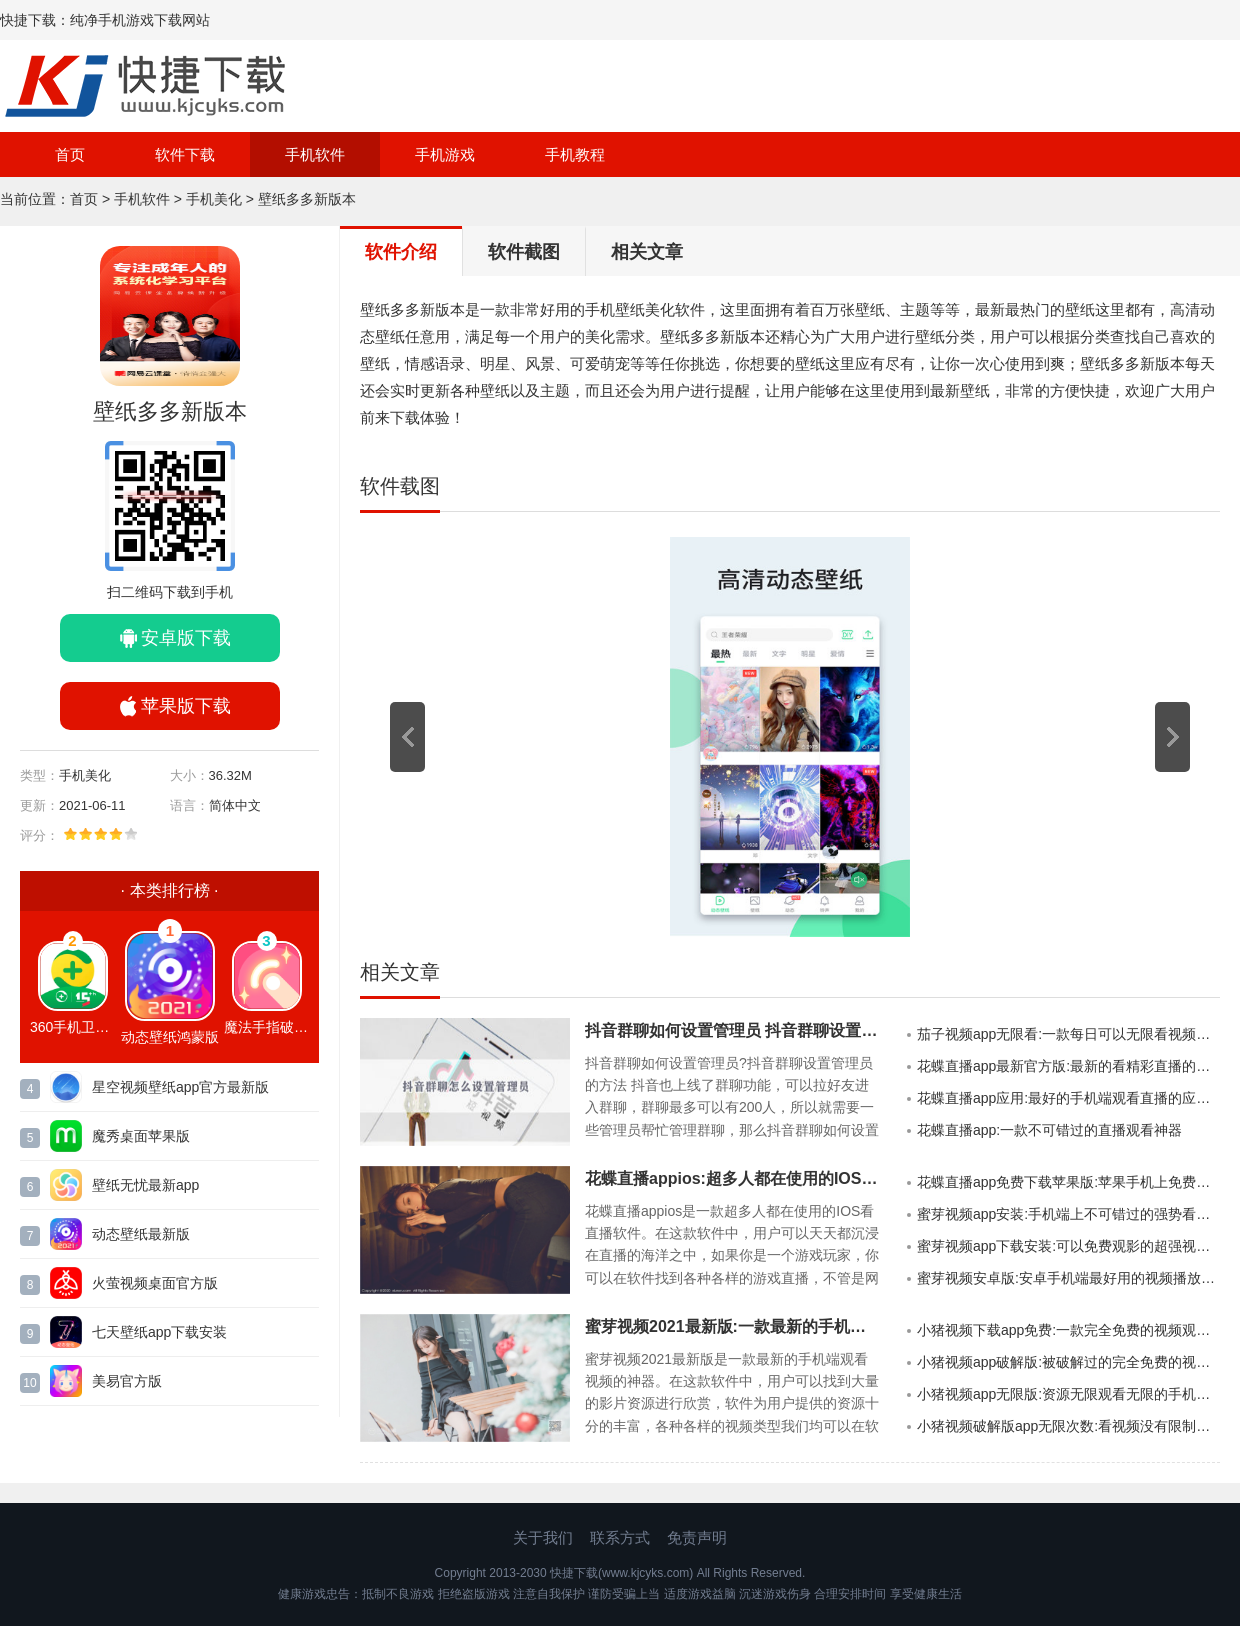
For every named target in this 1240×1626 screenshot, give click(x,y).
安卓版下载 (186, 638)
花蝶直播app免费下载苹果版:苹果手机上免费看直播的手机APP (1068, 1182)
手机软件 (315, 154)
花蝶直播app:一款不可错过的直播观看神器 (1049, 1130)
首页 (70, 154)
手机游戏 (445, 154)
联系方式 (620, 1537)
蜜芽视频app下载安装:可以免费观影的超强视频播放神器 (1068, 1246)
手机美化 (214, 199)
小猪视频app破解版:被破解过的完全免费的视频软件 (1068, 1362)
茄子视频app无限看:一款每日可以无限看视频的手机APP (1068, 1034)
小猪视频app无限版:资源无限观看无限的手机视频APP (1068, 1394)
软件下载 (185, 154)
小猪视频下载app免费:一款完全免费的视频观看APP (1068, 1330)
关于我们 (543, 1537)
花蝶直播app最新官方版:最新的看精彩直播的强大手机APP (1068, 1066)
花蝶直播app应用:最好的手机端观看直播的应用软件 (1068, 1098)
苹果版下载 (186, 706)
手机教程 (575, 154)
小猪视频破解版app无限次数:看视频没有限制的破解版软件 (1068, 1426)
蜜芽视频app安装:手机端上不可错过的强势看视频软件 (1068, 1214)
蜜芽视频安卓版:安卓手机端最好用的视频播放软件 (1068, 1278)
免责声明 (697, 1537)
